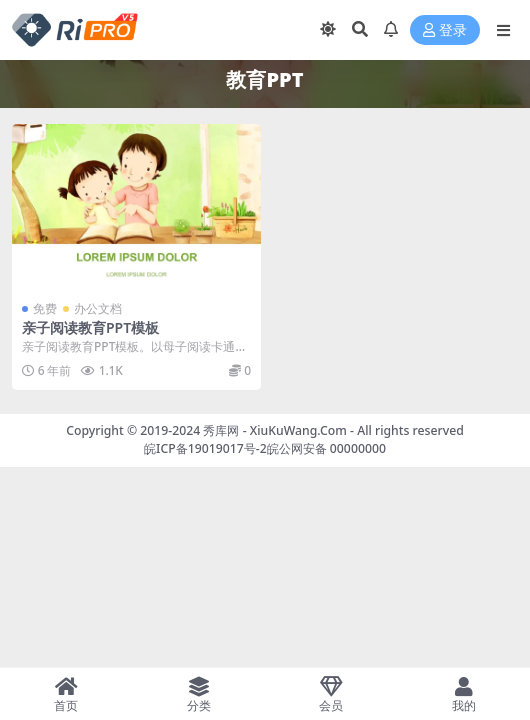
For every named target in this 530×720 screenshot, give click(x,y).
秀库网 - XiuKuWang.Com (276, 430)
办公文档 (98, 308)
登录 (445, 30)
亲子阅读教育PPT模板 (90, 327)
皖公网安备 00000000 (326, 448)
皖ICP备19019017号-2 (205, 448)
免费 (45, 308)
